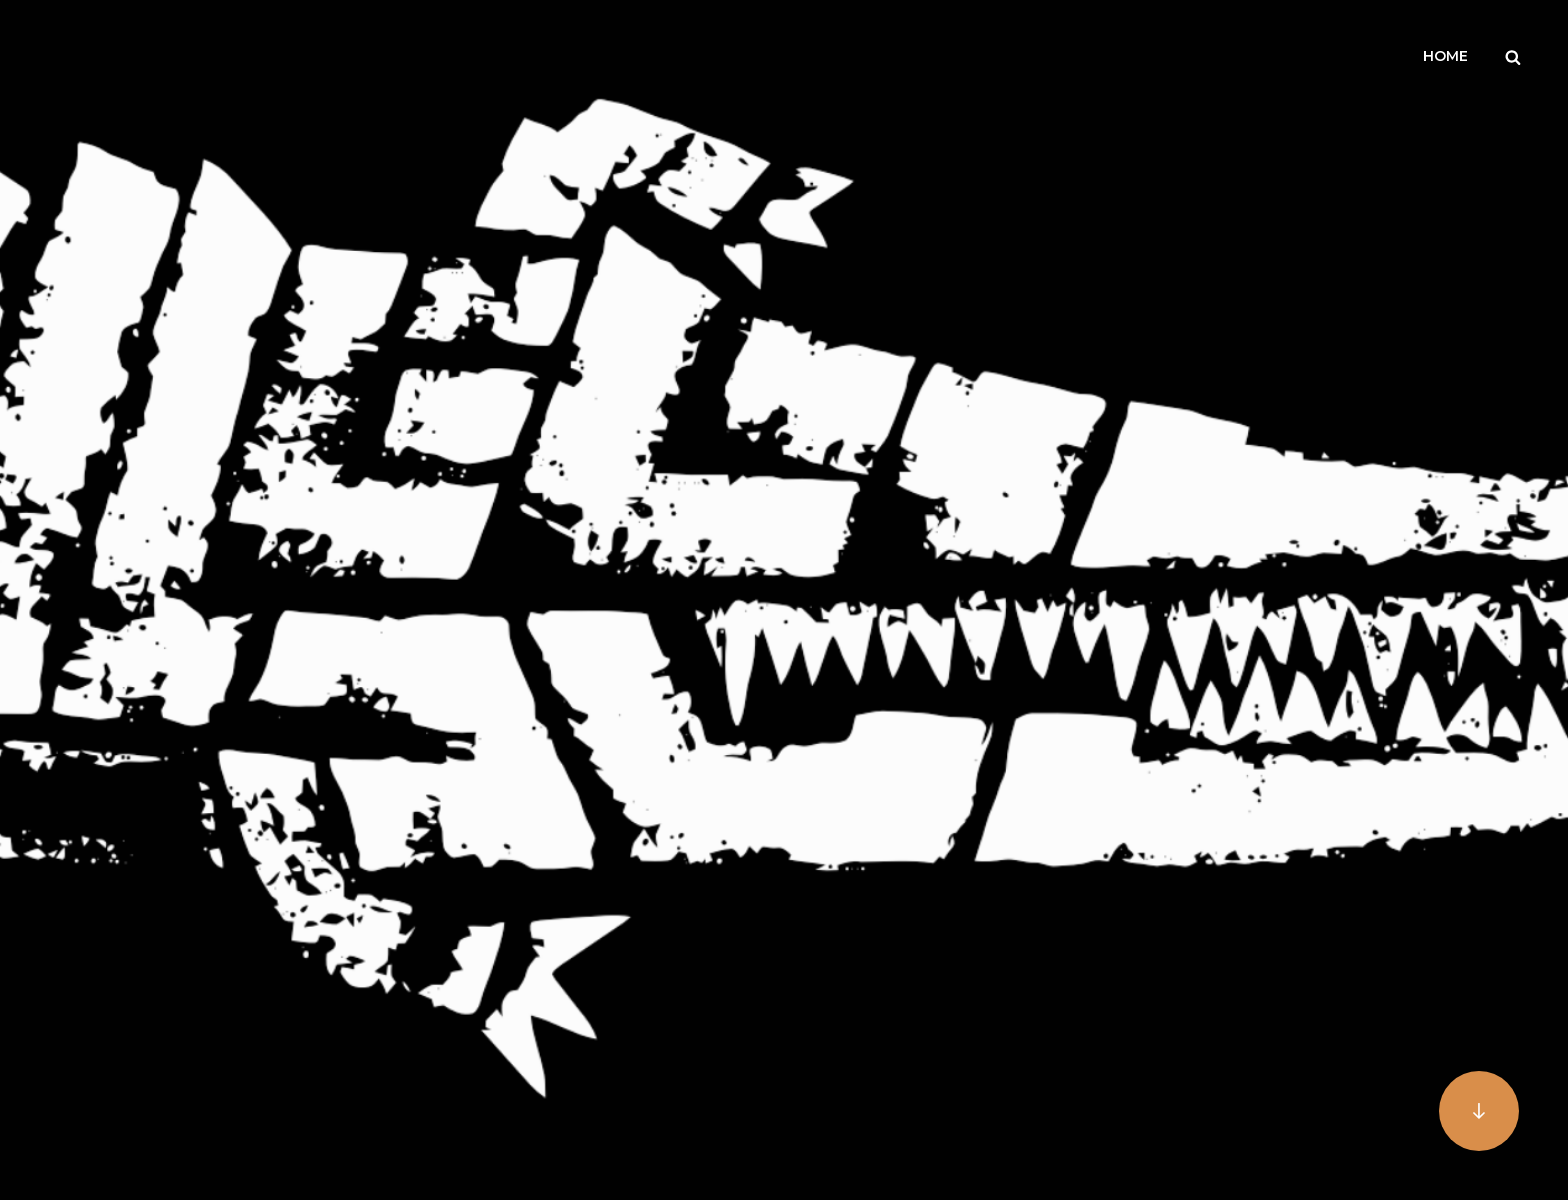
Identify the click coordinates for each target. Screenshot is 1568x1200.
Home (1445, 56)
